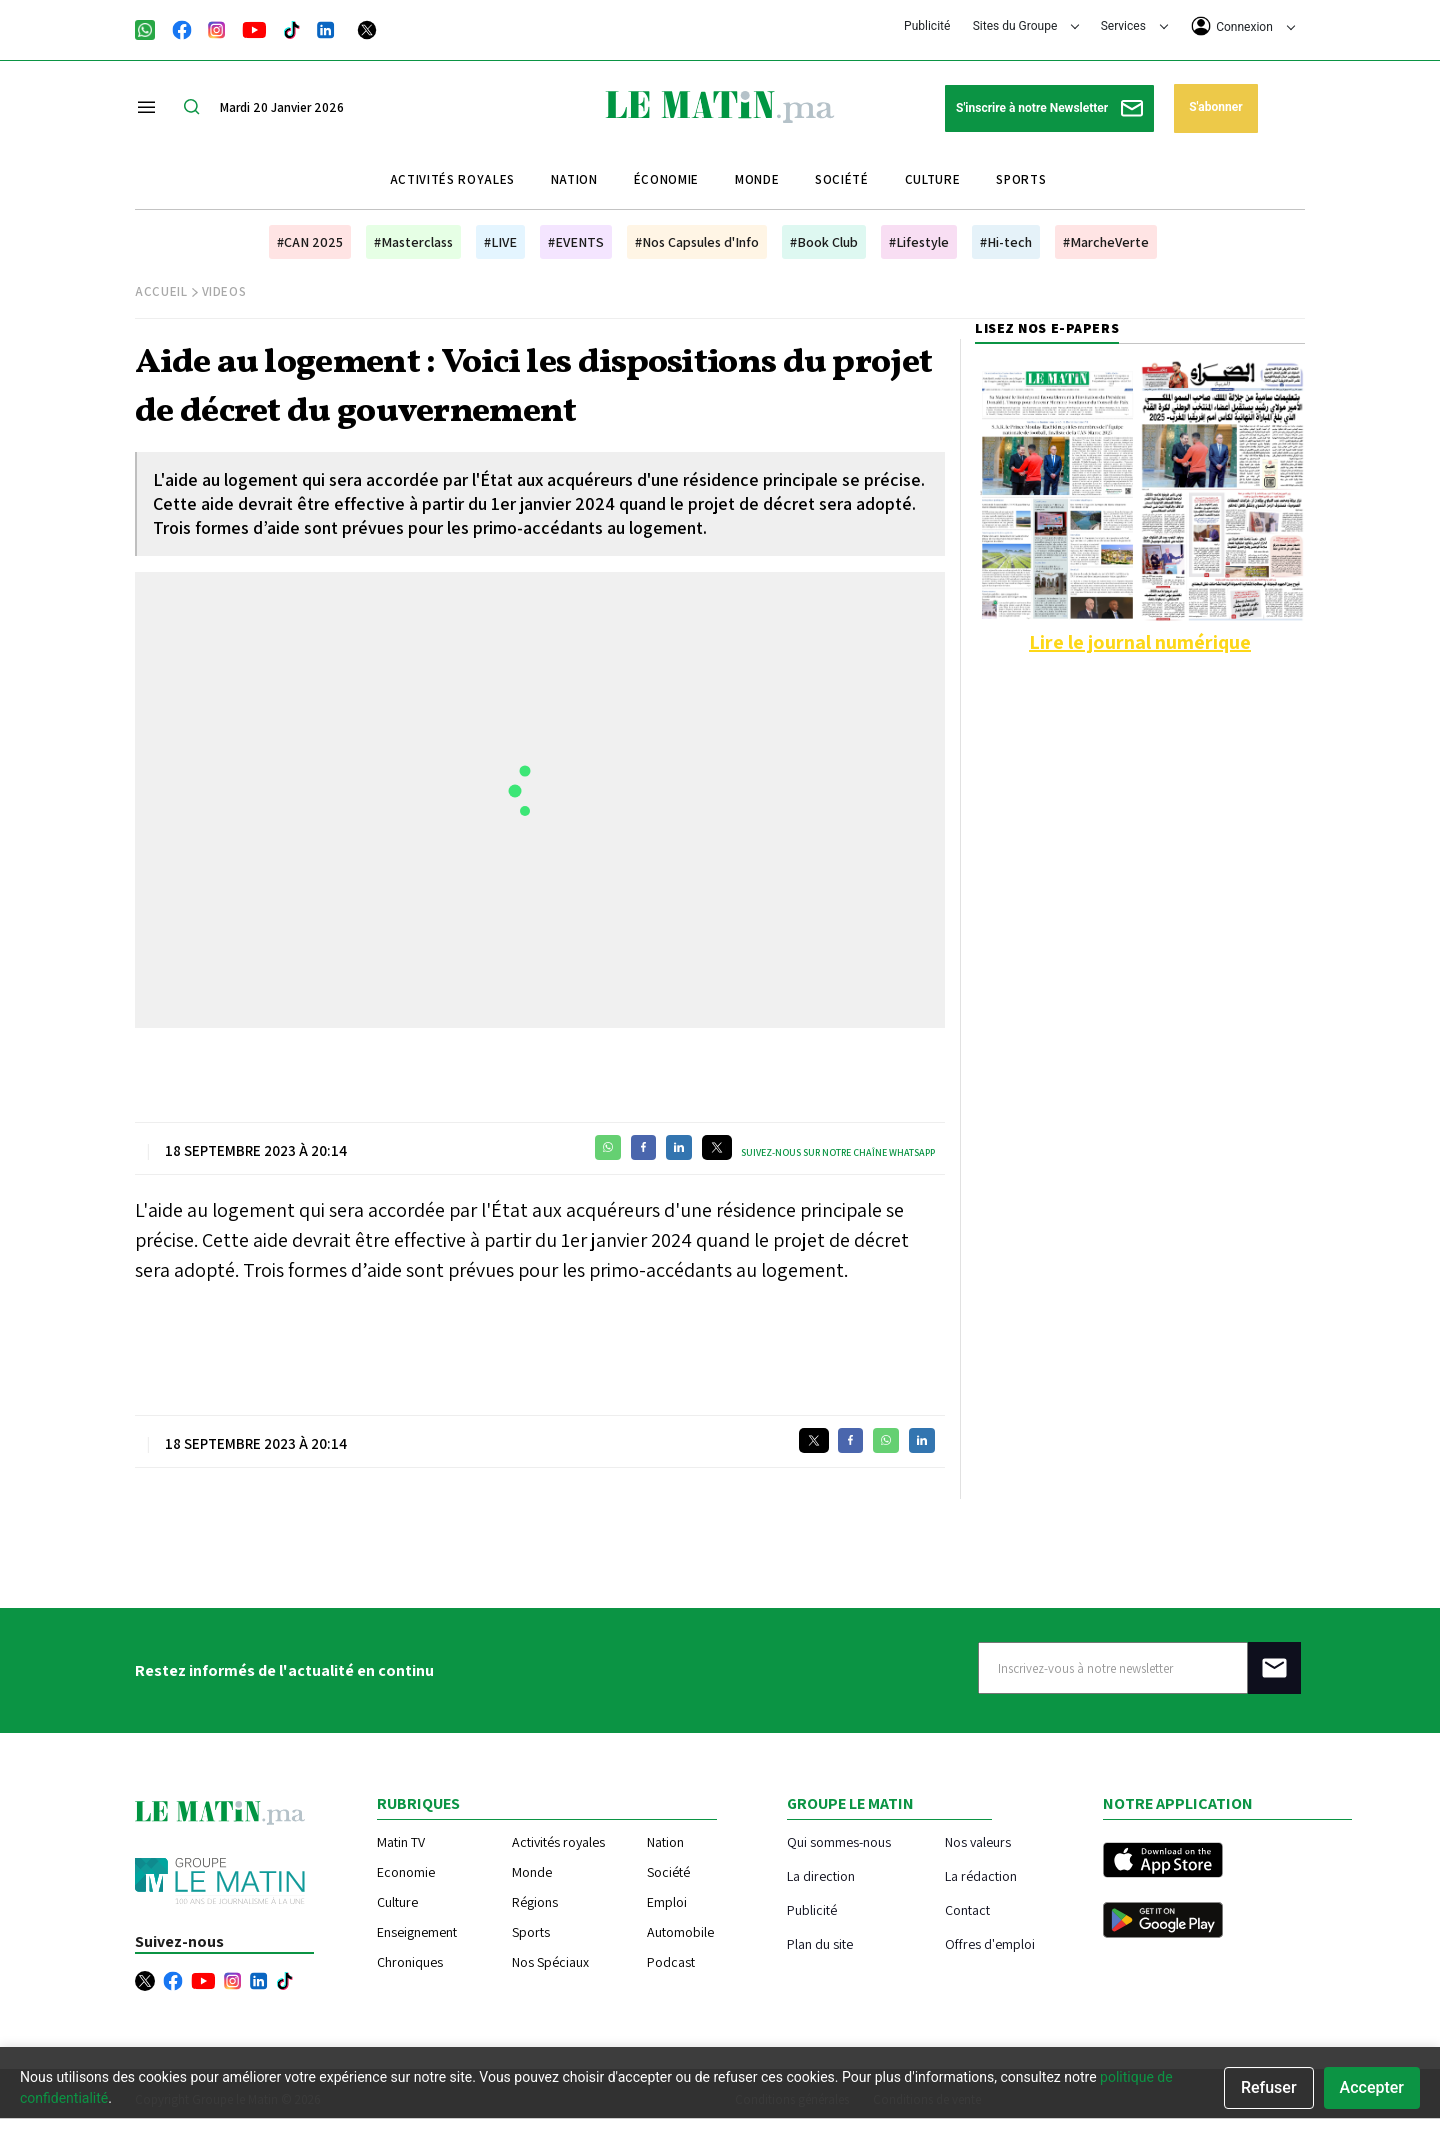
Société (842, 179)
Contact (967, 1909)
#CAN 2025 (310, 242)
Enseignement (417, 1932)
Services (1134, 26)
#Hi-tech (1006, 242)
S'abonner (1215, 107)
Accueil (161, 291)
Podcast (671, 1962)
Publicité (927, 26)
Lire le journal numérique (1140, 642)
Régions (535, 1902)
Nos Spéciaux (550, 1962)
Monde (757, 179)
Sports (1021, 179)
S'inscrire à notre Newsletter (1049, 108)
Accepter (1372, 2087)
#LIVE (500, 242)
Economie (406, 1872)
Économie (666, 179)
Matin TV (401, 1842)
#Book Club (824, 242)
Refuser (1269, 2087)
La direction (821, 1875)
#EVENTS (576, 242)
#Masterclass (413, 242)
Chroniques (410, 1962)
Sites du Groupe (1026, 26)
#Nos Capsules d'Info (697, 242)
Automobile (680, 1932)
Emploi (667, 1902)
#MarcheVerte (1106, 242)
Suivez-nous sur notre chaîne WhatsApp (838, 1152)
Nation (574, 179)
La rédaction (981, 1875)
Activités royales (452, 179)
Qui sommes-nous (839, 1841)
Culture (933, 179)
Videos (224, 291)
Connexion (1243, 26)
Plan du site (820, 1943)
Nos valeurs (978, 1841)
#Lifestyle (919, 242)
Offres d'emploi (990, 1943)
